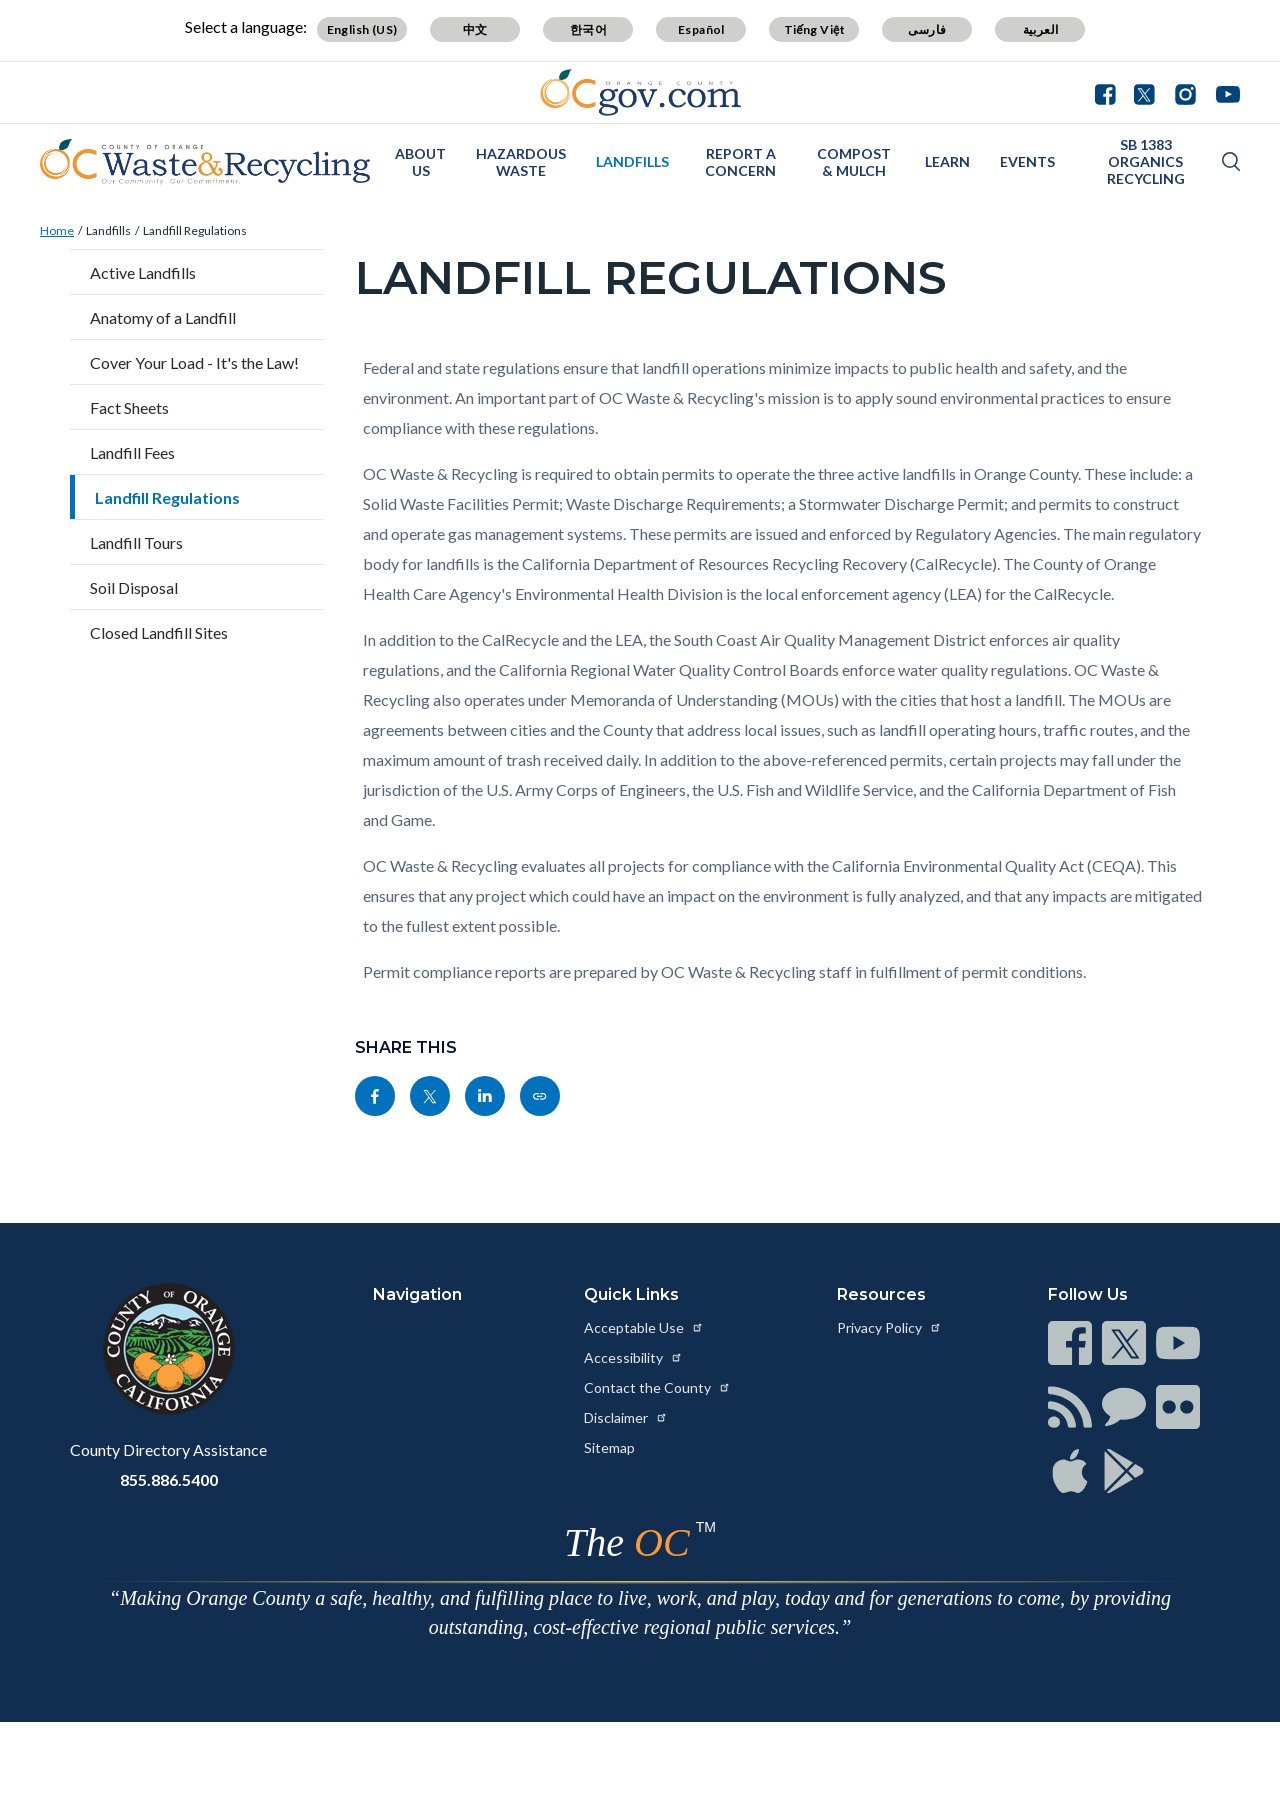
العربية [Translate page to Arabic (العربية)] (1041, 29)
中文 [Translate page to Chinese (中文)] (475, 29)
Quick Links (631, 1294)
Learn (947, 161)
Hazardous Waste (521, 162)
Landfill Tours (136, 542)
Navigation (417, 1294)
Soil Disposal (134, 587)
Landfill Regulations (195, 230)
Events (1027, 161)
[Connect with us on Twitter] (1144, 92)
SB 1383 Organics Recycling (1146, 161)
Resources (881, 1294)
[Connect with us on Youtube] (1223, 92)
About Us (420, 162)
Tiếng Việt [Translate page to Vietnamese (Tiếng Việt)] (815, 29)
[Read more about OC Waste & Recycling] (205, 162)
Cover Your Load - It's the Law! (194, 362)
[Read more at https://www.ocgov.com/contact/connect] (1070, 1343)
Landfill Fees (132, 452)
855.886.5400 (169, 1479)
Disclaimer (626, 1417)
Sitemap (609, 1447)
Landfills (632, 161)
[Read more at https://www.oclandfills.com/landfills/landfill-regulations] (540, 1096)
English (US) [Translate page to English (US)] (362, 29)
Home (57, 230)
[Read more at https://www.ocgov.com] (168, 1349)
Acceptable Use (644, 1327)
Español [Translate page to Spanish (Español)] (701, 29)
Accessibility (633, 1357)
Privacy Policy (889, 1327)
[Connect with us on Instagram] (1185, 92)
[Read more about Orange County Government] (640, 92)
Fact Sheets (129, 407)
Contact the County (657, 1387)
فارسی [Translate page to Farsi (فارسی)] (927, 29)
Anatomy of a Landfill (163, 317)
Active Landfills (143, 272)
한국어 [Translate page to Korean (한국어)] (588, 29)
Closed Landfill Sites (159, 632)
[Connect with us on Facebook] (1110, 92)
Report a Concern (740, 162)
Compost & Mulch (854, 162)
